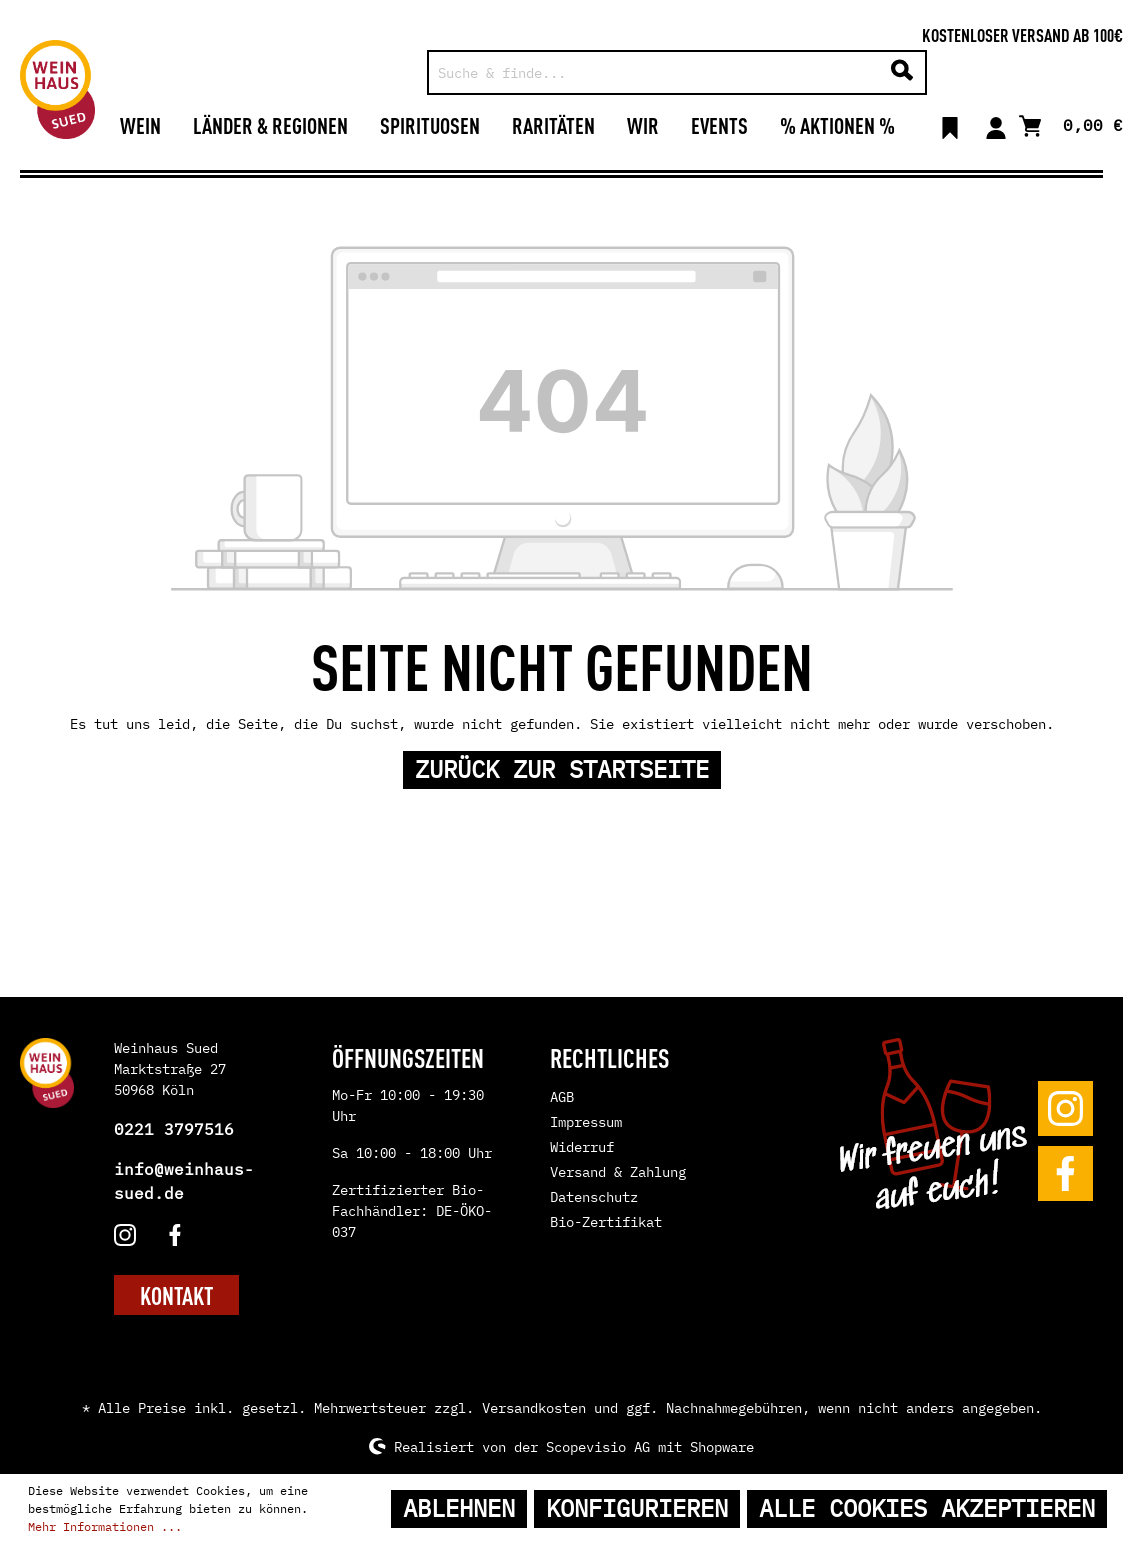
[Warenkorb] (1071, 124)
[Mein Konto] (996, 125)
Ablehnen (459, 1508)
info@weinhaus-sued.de (184, 1181)
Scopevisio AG (598, 1446)
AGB (562, 1097)
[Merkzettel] (950, 125)
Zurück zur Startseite (562, 769)
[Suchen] (902, 72)
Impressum (586, 1122)
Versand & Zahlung (618, 1172)
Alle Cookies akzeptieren (927, 1508)
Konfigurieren (637, 1508)
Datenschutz (594, 1197)
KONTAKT (176, 1295)
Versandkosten (534, 1408)
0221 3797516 (174, 1129)
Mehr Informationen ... (105, 1526)
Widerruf (582, 1147)
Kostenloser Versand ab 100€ (1022, 34)
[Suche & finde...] (654, 72)
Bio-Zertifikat (606, 1222)
